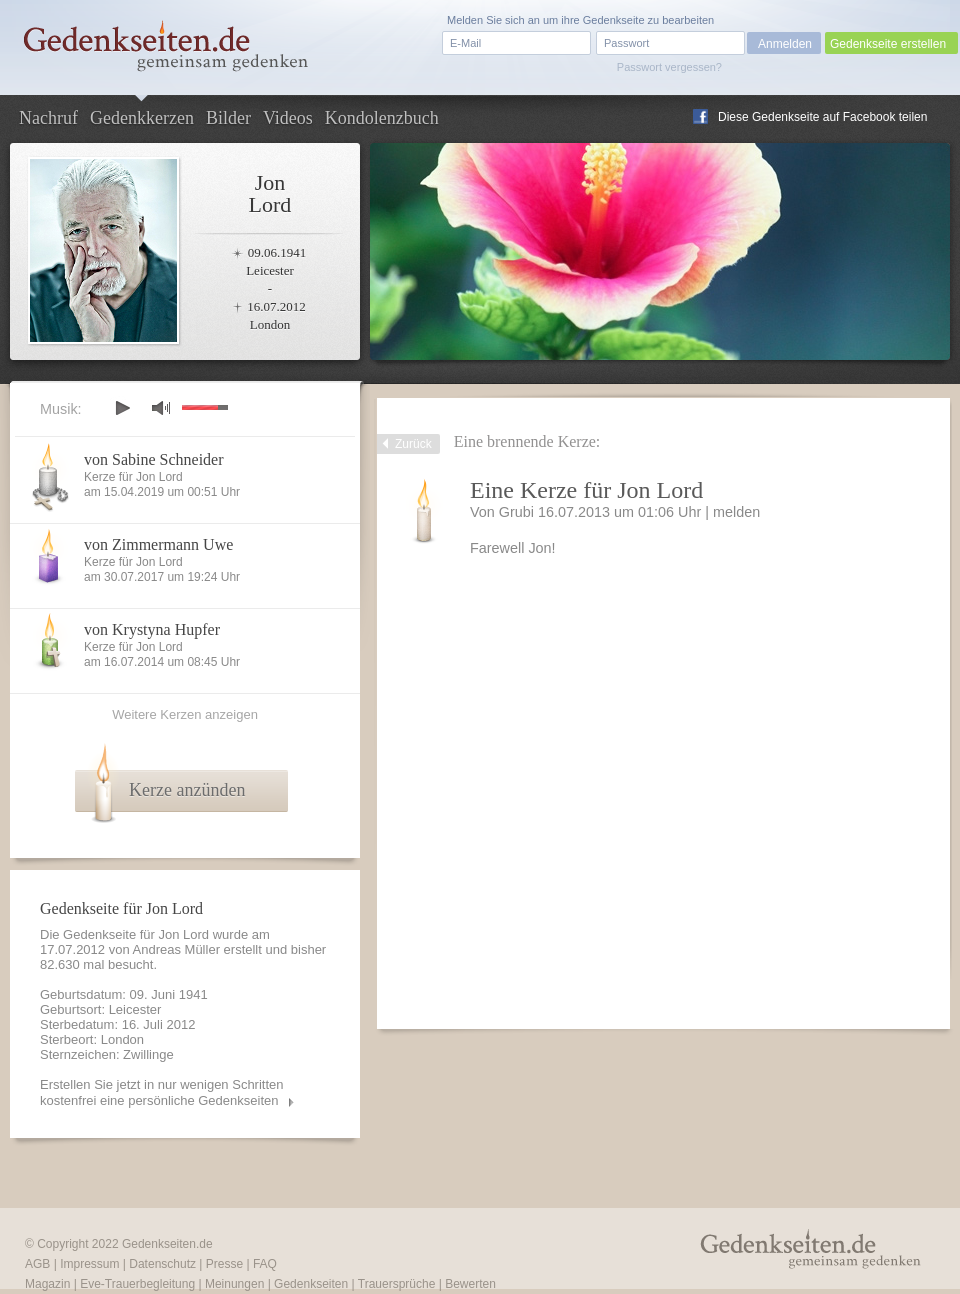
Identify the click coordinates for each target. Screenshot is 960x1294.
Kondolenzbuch (382, 118)
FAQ (265, 1264)
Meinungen (234, 1284)
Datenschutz (162, 1264)
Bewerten (470, 1284)
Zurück (413, 444)
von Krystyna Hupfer (152, 629)
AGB (37, 1264)
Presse (224, 1264)
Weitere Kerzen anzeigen (185, 714)
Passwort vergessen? (669, 67)
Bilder (228, 118)
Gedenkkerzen (142, 118)
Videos (288, 118)
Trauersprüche (397, 1284)
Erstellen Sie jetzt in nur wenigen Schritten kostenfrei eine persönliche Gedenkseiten (162, 1092)
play (122, 408)
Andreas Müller (176, 949)
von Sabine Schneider (154, 459)
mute (161, 407)
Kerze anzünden (187, 790)
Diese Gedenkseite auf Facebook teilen (822, 117)
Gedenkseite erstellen (888, 44)
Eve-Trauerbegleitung (137, 1284)
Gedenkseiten (311, 1284)
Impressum (89, 1264)
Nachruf (48, 118)
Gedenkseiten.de (167, 1244)
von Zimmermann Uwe (158, 544)
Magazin (47, 1284)
